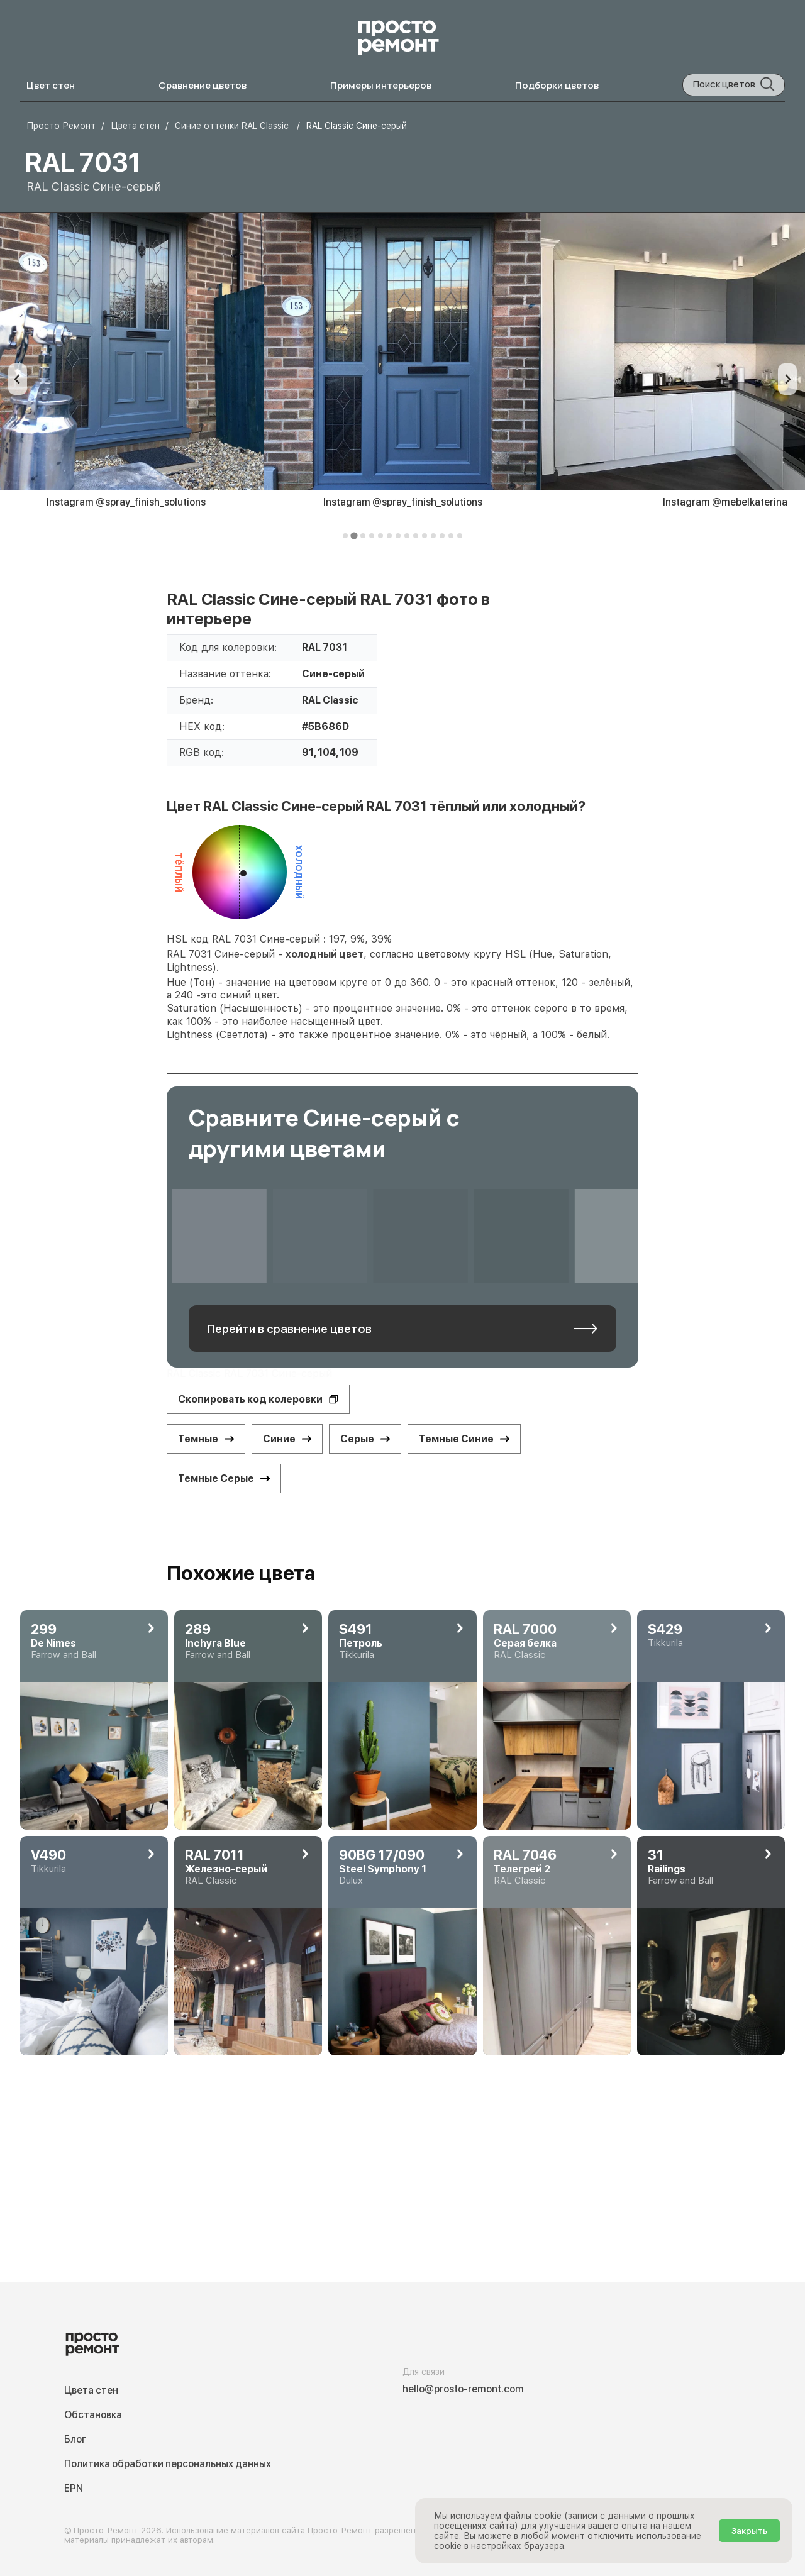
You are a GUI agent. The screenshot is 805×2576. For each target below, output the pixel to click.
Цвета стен (91, 2390)
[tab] (345, 535)
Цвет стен (50, 85)
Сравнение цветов (202, 85)
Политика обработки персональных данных (167, 2464)
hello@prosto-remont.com (463, 2389)
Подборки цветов (557, 85)
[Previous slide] (17, 379)
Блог (75, 2439)
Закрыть (749, 2531)
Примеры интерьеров (380, 85)
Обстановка (93, 2415)
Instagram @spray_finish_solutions (402, 502)
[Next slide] (787, 379)
